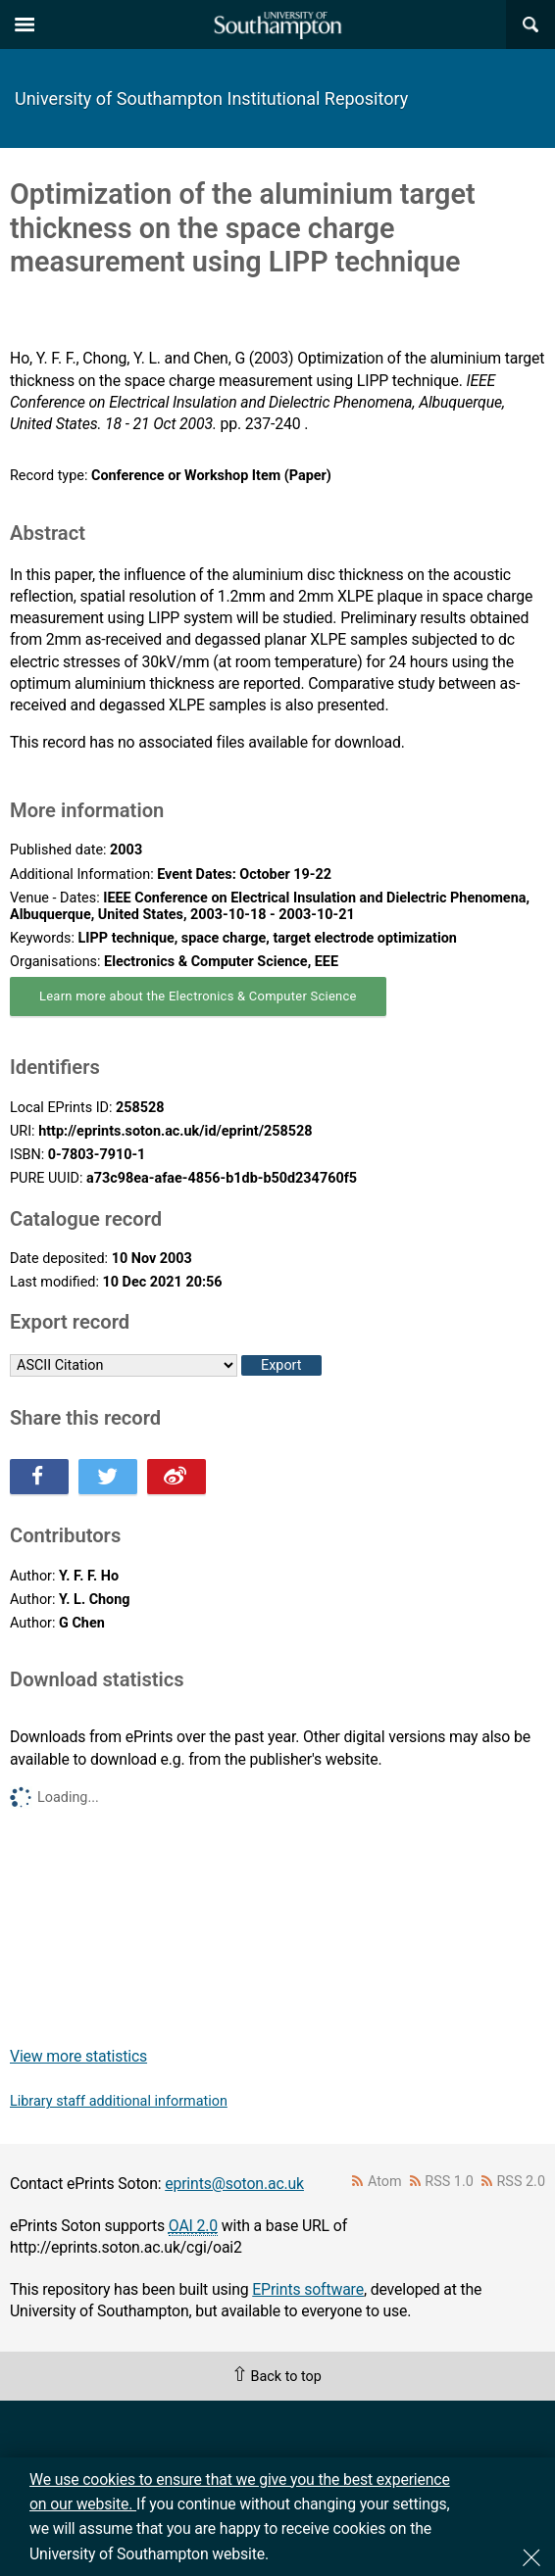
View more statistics (78, 2056)
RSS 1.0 (449, 2181)
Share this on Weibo (176, 1476)
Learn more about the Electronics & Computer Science (198, 996)
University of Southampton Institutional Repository (211, 98)
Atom (385, 2181)
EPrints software (308, 2289)
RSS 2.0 (521, 2181)
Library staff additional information (118, 2101)
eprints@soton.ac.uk (234, 2183)
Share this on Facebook (39, 1476)
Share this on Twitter (107, 1476)
